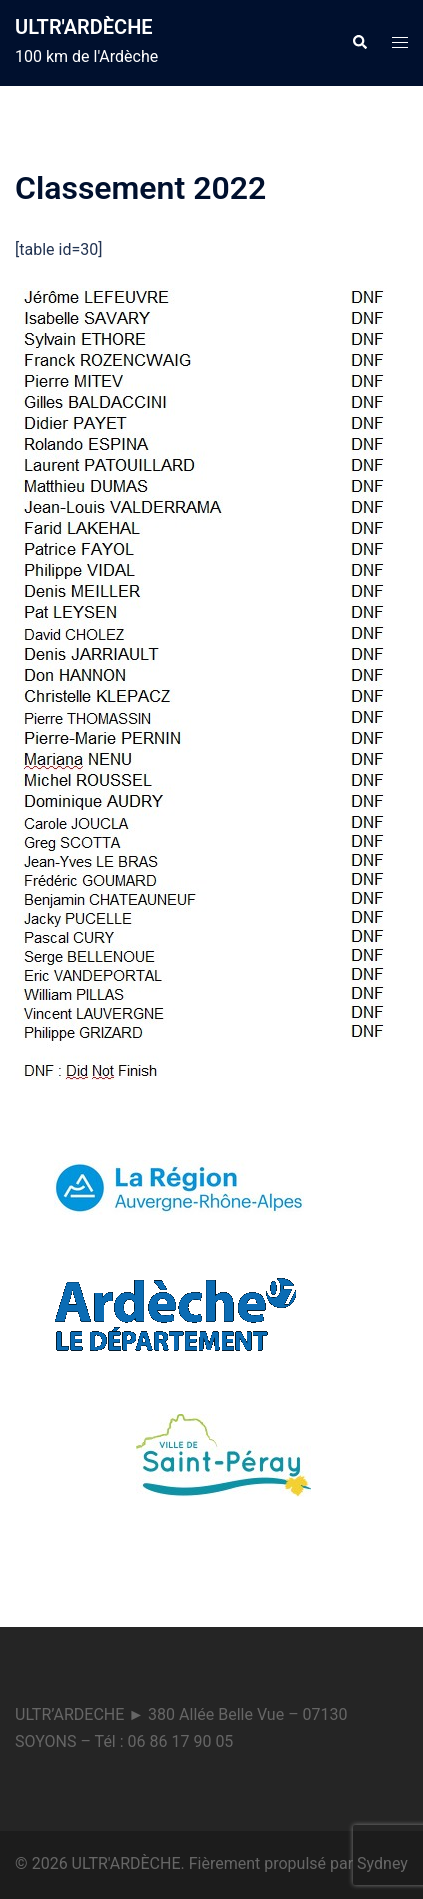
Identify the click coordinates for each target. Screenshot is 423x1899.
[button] (359, 43)
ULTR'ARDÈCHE (84, 27)
